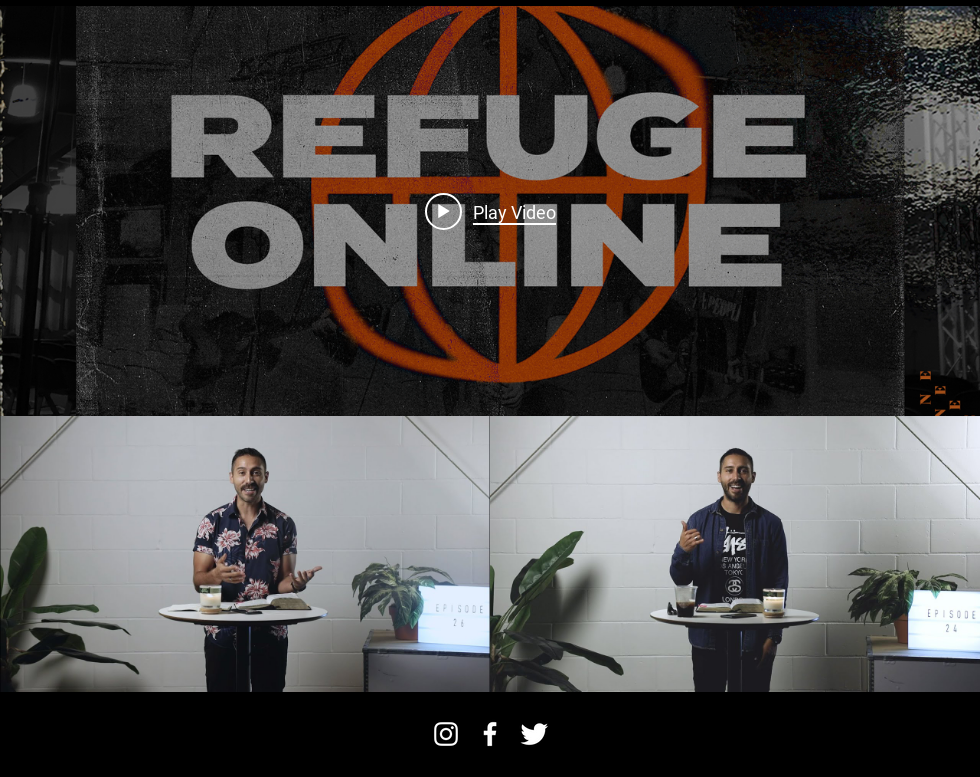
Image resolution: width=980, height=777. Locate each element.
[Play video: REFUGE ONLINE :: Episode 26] (490, 211)
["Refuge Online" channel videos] (490, 554)
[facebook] (490, 734)
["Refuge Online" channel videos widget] (490, 349)
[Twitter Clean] (534, 734)
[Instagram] (446, 734)
